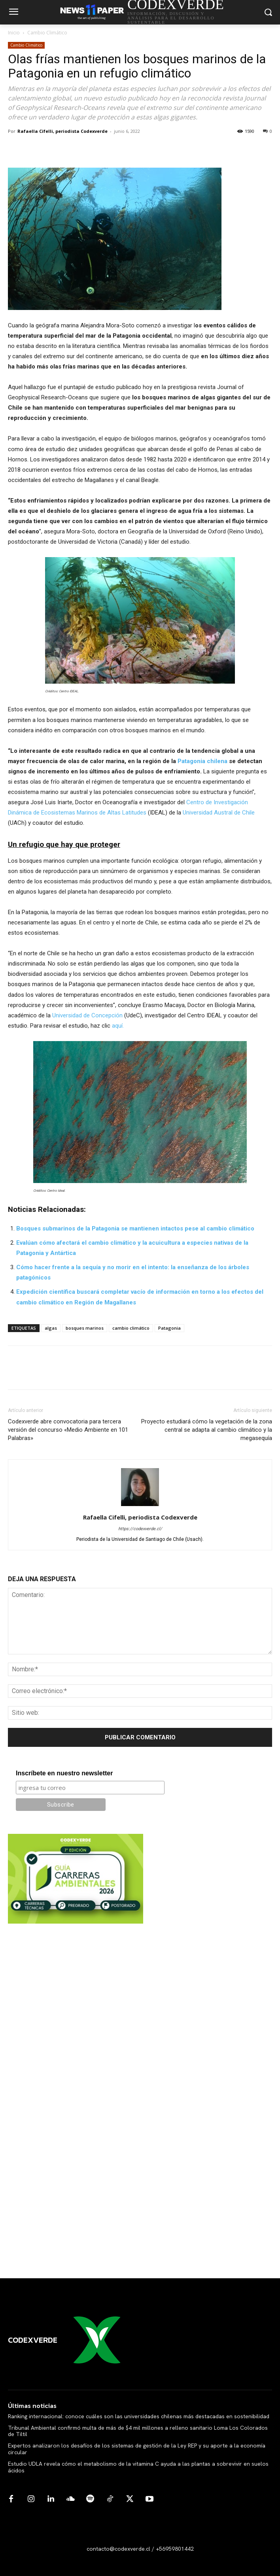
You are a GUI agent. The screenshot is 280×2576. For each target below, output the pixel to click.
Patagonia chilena (202, 761)
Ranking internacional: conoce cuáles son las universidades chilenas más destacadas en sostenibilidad (138, 2416)
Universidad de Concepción (88, 1015)
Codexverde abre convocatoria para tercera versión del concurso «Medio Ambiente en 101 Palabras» (68, 1430)
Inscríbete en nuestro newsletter (64, 1773)
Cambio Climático (47, 32)
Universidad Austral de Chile (219, 812)
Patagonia (169, 1328)
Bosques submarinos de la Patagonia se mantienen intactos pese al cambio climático (135, 1228)
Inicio (14, 32)
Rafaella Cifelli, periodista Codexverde (62, 131)
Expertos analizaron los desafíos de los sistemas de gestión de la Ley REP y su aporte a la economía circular (136, 2449)
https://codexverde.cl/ (140, 1528)
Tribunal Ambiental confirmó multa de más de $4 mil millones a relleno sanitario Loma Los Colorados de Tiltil (138, 2431)
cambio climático (130, 1328)
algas (51, 1328)
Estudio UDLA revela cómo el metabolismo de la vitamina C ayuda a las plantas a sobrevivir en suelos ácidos (138, 2467)
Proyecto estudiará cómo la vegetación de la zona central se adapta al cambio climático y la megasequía (206, 1430)
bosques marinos (85, 1328)
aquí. (118, 1025)
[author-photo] (140, 1506)
